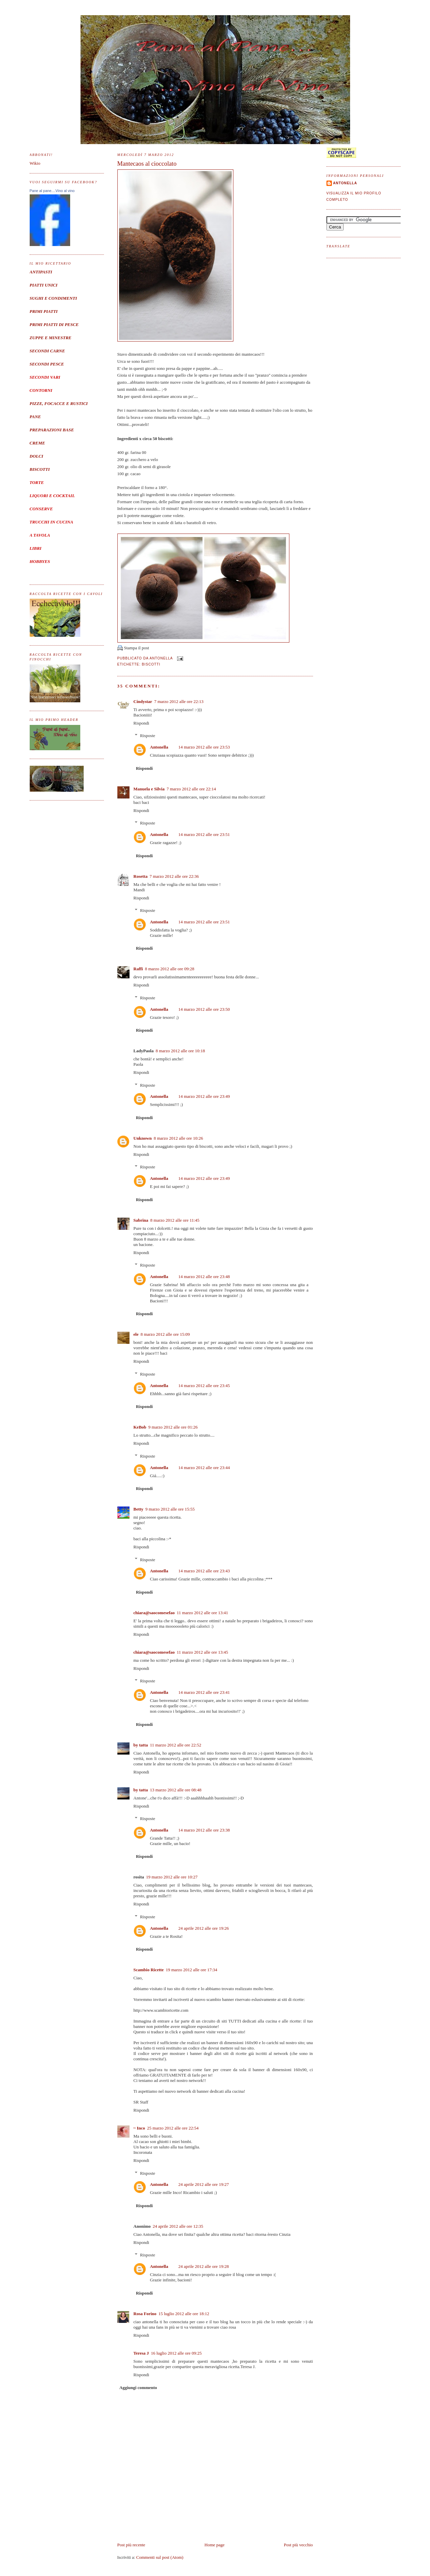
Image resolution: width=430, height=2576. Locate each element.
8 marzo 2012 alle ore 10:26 (178, 1138)
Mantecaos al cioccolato (147, 163)
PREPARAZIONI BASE (52, 429)
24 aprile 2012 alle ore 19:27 (203, 2184)
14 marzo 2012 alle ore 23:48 (204, 1276)
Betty (139, 1509)
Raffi (138, 968)
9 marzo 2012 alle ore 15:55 (170, 1509)
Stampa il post (136, 647)
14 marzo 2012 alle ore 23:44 (204, 1467)
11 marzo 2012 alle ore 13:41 (202, 1612)
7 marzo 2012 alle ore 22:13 (178, 701)
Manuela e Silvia (149, 788)
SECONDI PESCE (47, 364)
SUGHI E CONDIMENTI (53, 298)
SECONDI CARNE (47, 350)
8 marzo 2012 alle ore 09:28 (169, 968)
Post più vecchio (298, 2544)
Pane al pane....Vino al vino (52, 191)
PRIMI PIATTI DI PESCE (54, 324)
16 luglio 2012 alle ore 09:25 (176, 2353)
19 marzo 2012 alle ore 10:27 (172, 1876)
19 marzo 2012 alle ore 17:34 (191, 1969)
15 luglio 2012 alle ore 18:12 (184, 2313)
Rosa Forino (145, 2313)
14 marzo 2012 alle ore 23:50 (204, 1009)
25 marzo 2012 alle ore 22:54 (173, 2128)
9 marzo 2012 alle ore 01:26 (173, 1427)
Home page (214, 2544)
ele (136, 1334)
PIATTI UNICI (44, 285)
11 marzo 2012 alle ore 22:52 (175, 1744)
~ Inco (139, 2128)
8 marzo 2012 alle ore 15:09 (165, 1334)
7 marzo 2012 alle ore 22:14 (191, 788)
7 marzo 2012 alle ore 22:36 (174, 876)
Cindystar (143, 701)
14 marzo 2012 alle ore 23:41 (204, 1692)
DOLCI (36, 456)
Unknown (143, 1138)
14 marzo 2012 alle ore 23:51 (204, 834)
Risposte (147, 735)
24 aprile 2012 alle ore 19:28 (203, 2266)
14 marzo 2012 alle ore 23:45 (204, 1385)
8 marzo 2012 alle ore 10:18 (180, 1050)
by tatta (141, 1744)
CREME (37, 442)
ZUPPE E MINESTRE (50, 337)
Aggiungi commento (138, 2387)
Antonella (159, 747)
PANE (35, 416)
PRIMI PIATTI (44, 311)
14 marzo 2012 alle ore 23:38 (204, 1830)
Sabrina (141, 1220)
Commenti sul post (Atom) (159, 2557)
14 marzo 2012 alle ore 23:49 (204, 1096)
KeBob (140, 1427)
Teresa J (141, 2353)
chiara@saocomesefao (154, 1612)
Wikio (35, 163)
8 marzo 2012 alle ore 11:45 (175, 1220)
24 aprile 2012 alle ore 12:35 (178, 2226)
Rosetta (141, 876)
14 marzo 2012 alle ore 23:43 (204, 1570)
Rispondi (141, 723)
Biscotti (151, 664)
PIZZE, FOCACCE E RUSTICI (59, 403)
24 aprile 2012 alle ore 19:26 (203, 1928)
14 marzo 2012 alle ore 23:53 (204, 747)
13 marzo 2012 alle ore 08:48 (175, 1789)
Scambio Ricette (149, 1969)
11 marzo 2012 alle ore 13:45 (202, 1652)
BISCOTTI (40, 469)
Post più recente (131, 2544)
